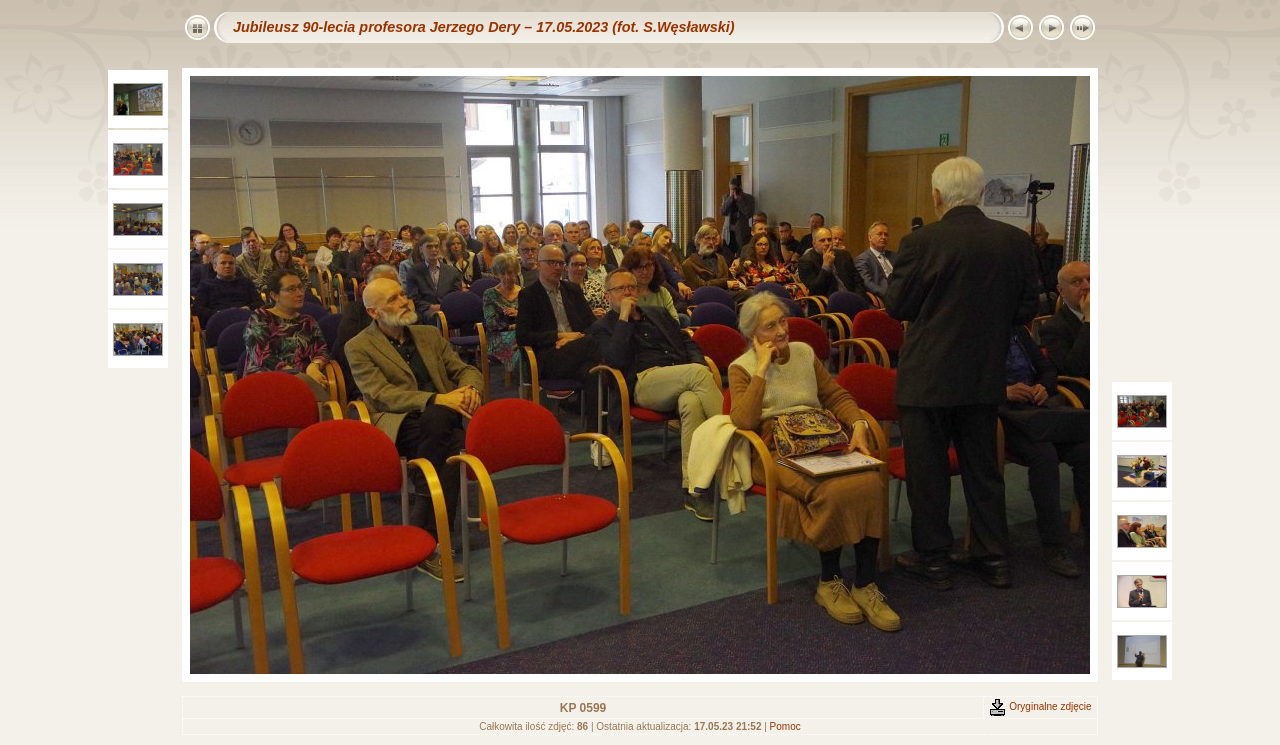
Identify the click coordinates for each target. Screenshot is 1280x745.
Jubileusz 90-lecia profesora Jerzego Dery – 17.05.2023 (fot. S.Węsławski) (484, 27)
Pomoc (785, 726)
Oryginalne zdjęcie (1040, 706)
